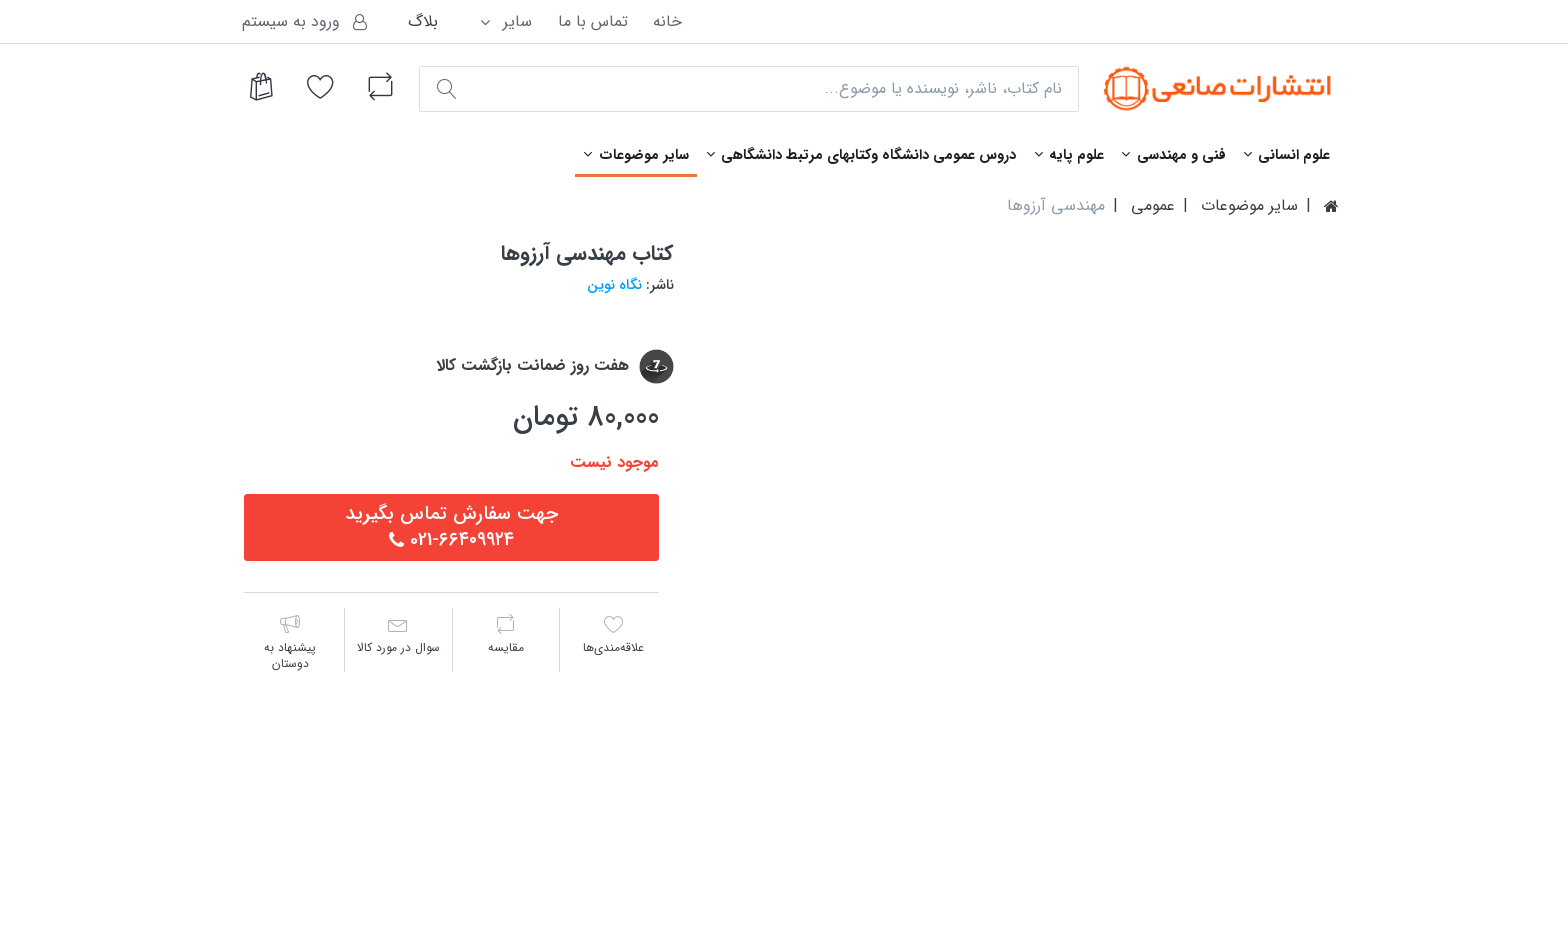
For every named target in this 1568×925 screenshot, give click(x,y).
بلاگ (423, 21)
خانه (667, 21)
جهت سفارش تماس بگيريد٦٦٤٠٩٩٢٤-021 (451, 527)
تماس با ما (593, 21)
